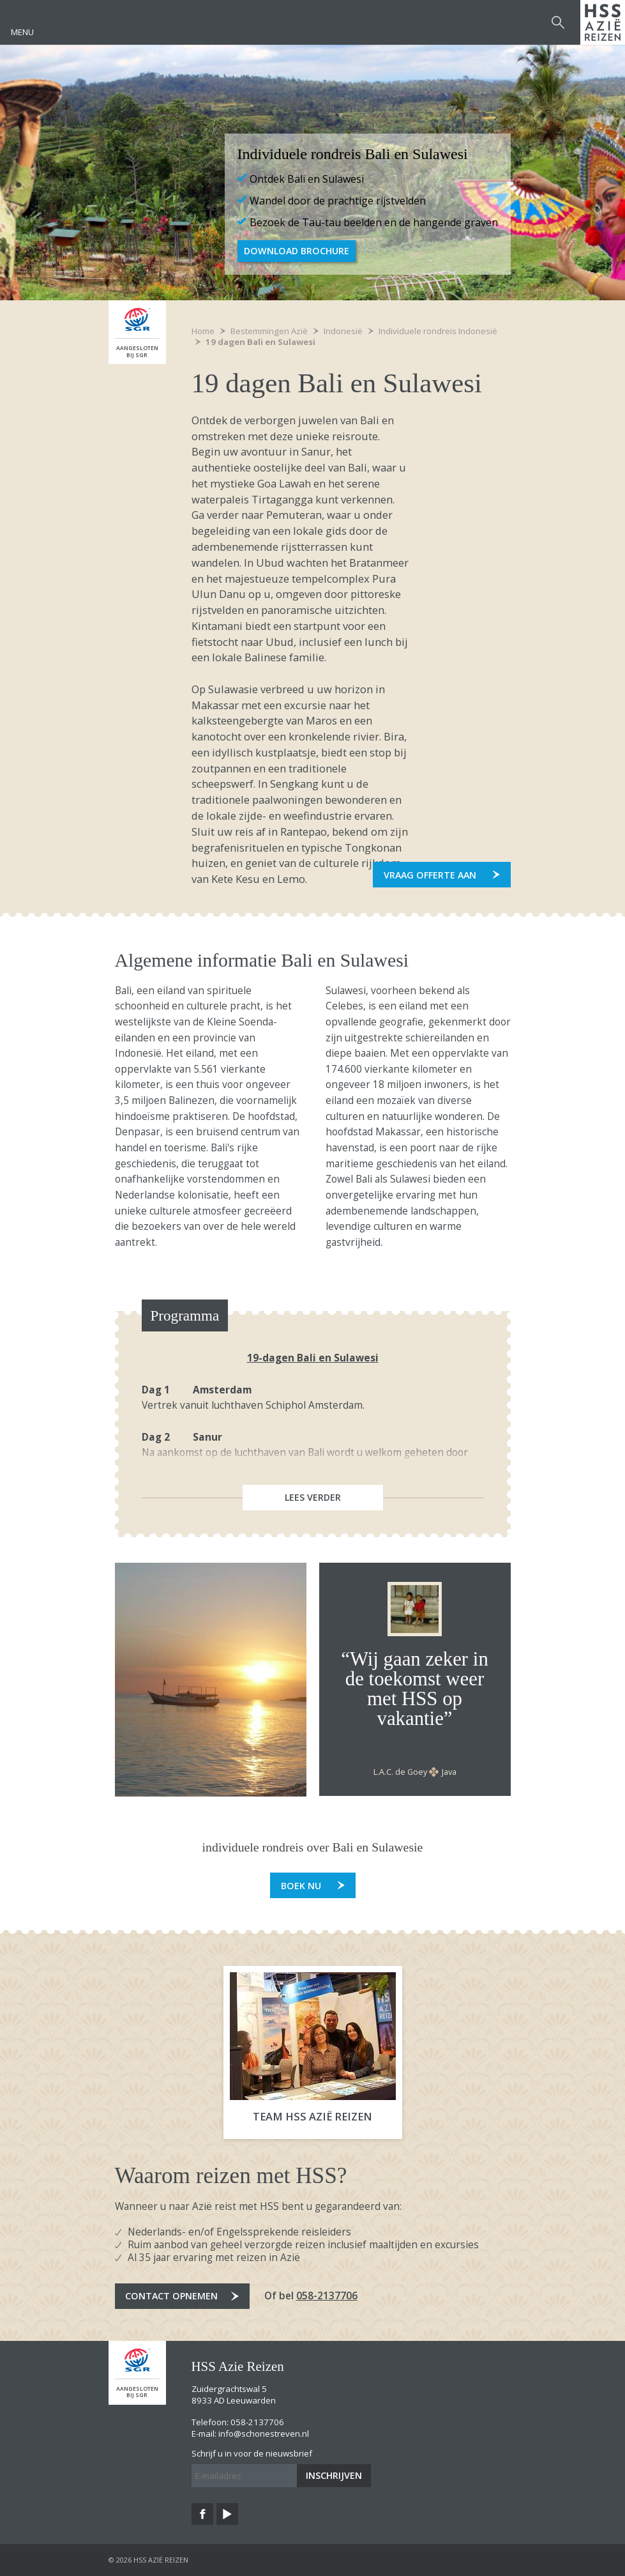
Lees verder (313, 1497)
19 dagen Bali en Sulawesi (260, 342)
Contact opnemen (171, 2296)
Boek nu (301, 1886)
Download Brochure (296, 251)
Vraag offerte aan (430, 875)
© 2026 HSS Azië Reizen (148, 2559)
